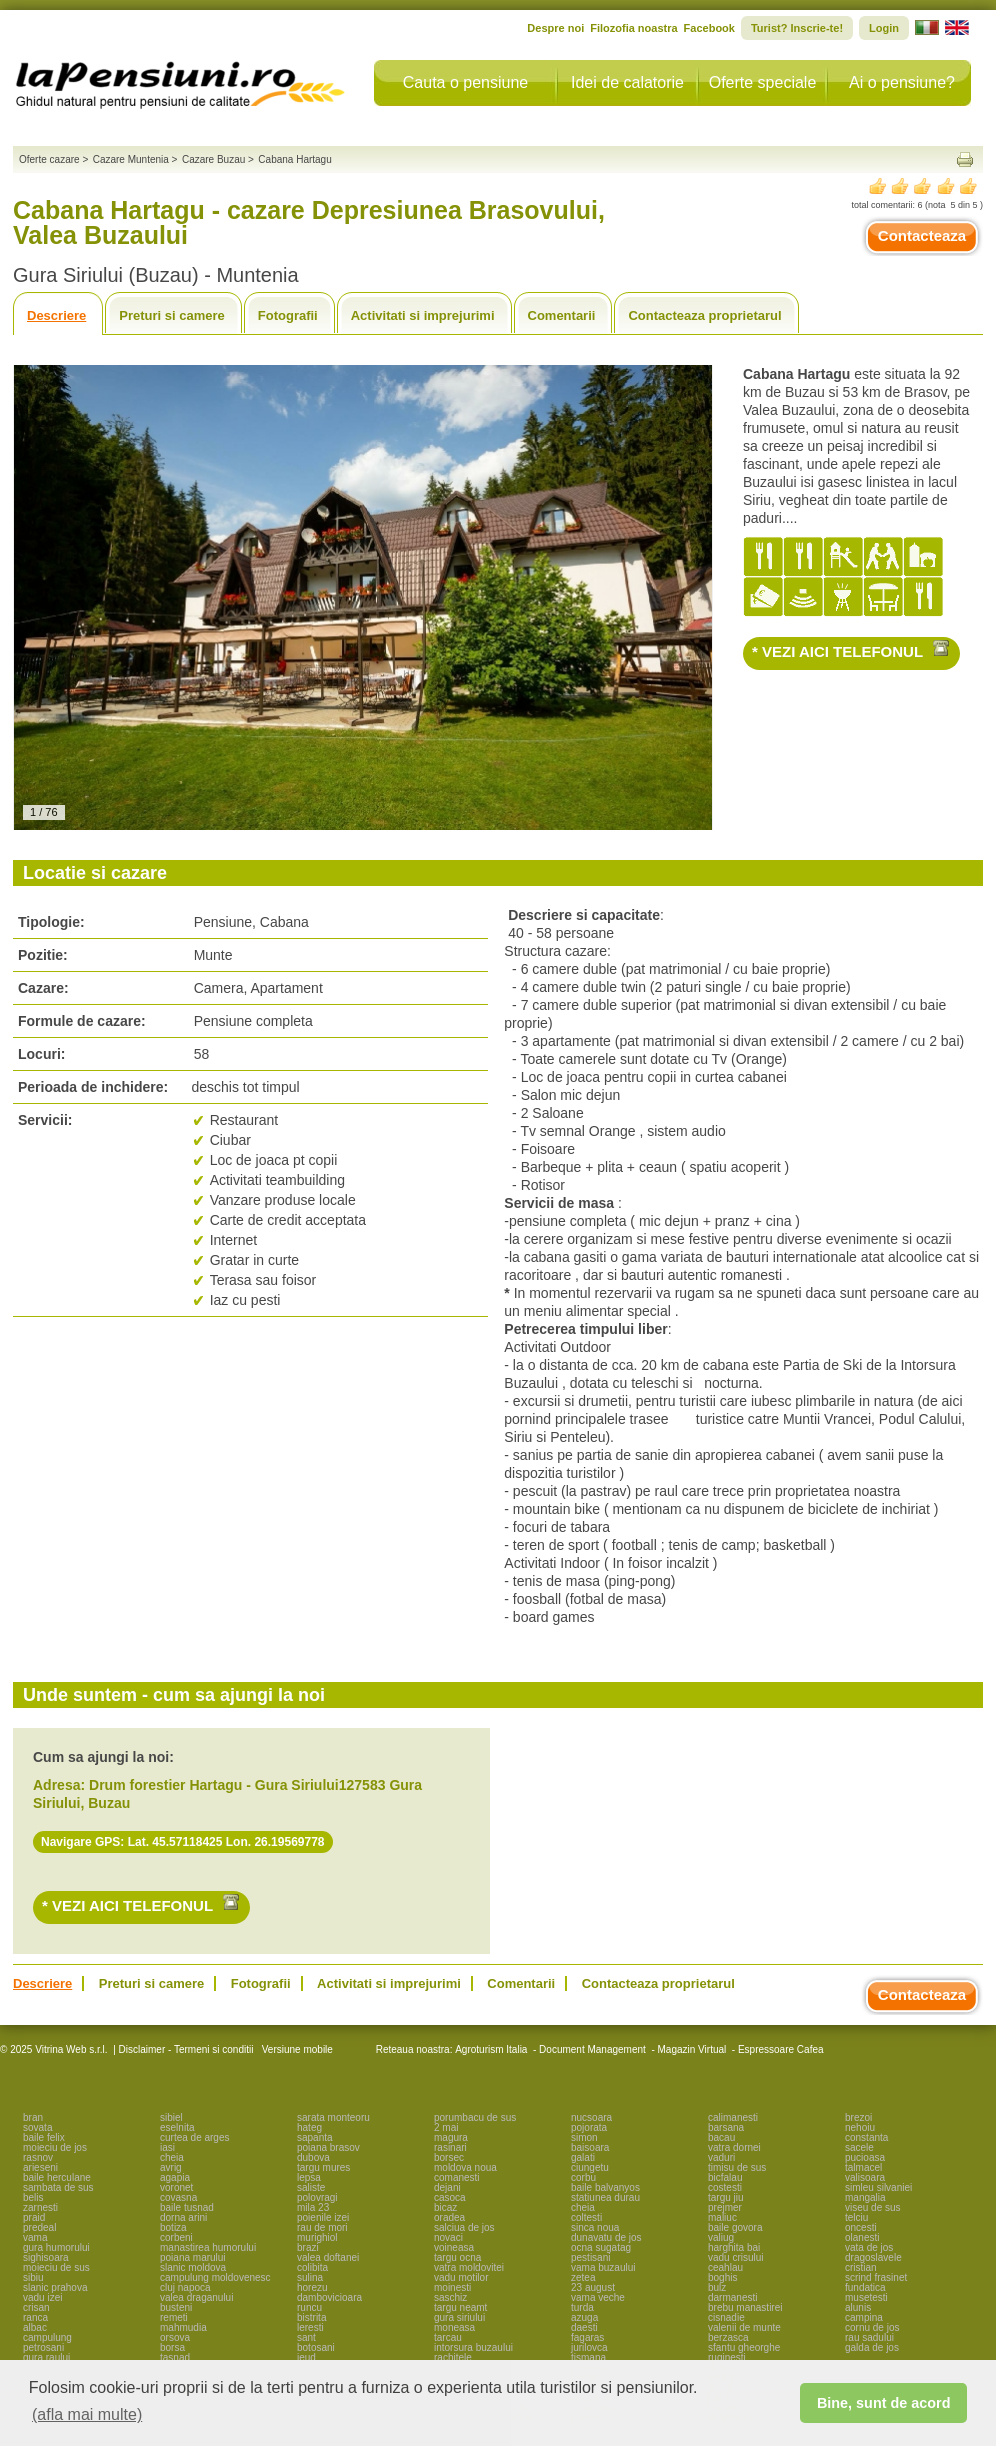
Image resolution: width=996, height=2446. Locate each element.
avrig (171, 2167)
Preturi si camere (172, 315)
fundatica (865, 2287)
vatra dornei (734, 2147)
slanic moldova (193, 2267)
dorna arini (183, 2217)
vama (35, 2237)
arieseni (40, 2167)
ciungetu (590, 2167)
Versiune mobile (296, 2049)
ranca (35, 2317)
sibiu (33, 2277)
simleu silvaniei (878, 2187)
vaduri (721, 2157)
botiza (173, 2227)
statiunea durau (605, 2197)
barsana (726, 2127)
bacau (721, 2137)
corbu (583, 2177)
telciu (856, 2217)
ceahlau (725, 2267)
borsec (449, 2157)
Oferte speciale (763, 82)
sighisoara (46, 2257)
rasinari (450, 2147)
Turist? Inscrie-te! (797, 28)
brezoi (858, 2117)
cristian (861, 2267)
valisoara (865, 2177)
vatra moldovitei (469, 2267)
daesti (584, 2327)
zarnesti (40, 2207)
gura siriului (459, 2317)
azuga (584, 2317)
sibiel (171, 2117)
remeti (174, 2317)
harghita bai (734, 2247)
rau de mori (322, 2227)
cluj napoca (185, 2287)
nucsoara (591, 2117)
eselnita (177, 2127)
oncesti (861, 2227)
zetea (583, 2277)
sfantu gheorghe (744, 2347)
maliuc (722, 2217)
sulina (310, 2277)
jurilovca (589, 2347)
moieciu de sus (56, 2267)
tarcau (448, 2337)
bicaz (445, 2207)
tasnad (175, 2357)
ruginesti (727, 2357)
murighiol (317, 2237)
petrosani (43, 2347)
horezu (312, 2287)
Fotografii (288, 315)
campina (864, 2317)
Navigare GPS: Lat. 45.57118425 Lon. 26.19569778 (183, 1842)
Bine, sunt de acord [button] (884, 2403)
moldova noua (465, 2167)
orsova (175, 2337)
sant (306, 2337)
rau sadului (869, 2337)
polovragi (317, 2197)
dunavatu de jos (606, 2237)
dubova (313, 2157)
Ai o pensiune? (902, 82)
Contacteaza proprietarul (704, 315)
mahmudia (183, 2327)
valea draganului (196, 2297)
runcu (309, 2307)
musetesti (866, 2297)
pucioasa (865, 2157)
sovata (37, 2127)
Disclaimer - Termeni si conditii (186, 2049)
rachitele (453, 2357)
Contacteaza (922, 235)
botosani (316, 2347)
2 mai (446, 2127)
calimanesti (733, 2117)
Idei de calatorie (627, 82)
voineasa (454, 2247)
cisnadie (726, 2317)
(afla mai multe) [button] (87, 2414)
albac (35, 2327)
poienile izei (323, 2217)
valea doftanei (328, 2257)
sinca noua (595, 2227)
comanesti (457, 2177)
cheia (172, 2157)
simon (584, 2137)
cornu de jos (872, 2327)
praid (34, 2217)
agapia (175, 2177)
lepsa (309, 2177)
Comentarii (562, 315)
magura (451, 2137)
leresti (310, 2327)
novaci (448, 2237)
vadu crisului (736, 2257)
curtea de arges (195, 2137)
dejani (447, 2187)
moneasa (454, 2327)
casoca (450, 2197)
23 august (593, 2287)
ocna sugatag (601, 2247)
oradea (449, 2217)
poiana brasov (328, 2147)
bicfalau (725, 2177)
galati (583, 2157)
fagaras (587, 2337)
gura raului (46, 2357)
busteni (176, 2307)
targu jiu (726, 2197)
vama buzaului (603, 2267)
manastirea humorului (208, 2247)
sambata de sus (58, 2187)
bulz (717, 2287)
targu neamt (460, 2307)
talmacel (863, 2167)
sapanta (315, 2137)
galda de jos (872, 2347)
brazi (308, 2247)
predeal (39, 2227)
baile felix (44, 2137)
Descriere (56, 315)
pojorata (589, 2127)
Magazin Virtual (692, 2049)
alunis (858, 2307)
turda (582, 2307)
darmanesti (732, 2297)
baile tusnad (187, 2207)
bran (33, 2117)
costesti (725, 2187)
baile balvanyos (605, 2187)
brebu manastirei (745, 2307)
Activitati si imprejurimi (423, 315)
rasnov (38, 2157)
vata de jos (869, 2247)
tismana (588, 2357)
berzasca (728, 2337)
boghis (722, 2277)
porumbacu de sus (475, 2117)
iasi (167, 2147)
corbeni (176, 2237)
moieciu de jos (55, 2147)
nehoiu (860, 2127)
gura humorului (56, 2247)
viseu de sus (873, 2207)
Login (884, 28)
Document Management (592, 2049)
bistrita (311, 2317)
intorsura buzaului (473, 2347)
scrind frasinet (876, 2277)
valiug (721, 2237)
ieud (306, 2357)
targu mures (323, 2167)
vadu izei (42, 2297)
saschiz (450, 2297)
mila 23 (313, 2207)
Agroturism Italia (491, 2049)
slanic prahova (55, 2287)
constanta (866, 2137)
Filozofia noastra (633, 28)
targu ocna (457, 2257)
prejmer (725, 2207)
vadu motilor (461, 2277)
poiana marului (193, 2257)
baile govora (735, 2227)
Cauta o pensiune (465, 82)
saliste (311, 2187)
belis (33, 2197)
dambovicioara (329, 2297)
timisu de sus (737, 2167)
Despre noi (555, 28)
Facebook (709, 28)
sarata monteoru (333, 2117)
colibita (312, 2267)
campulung (47, 2337)
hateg (309, 2127)
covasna (178, 2197)
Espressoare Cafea (781, 2049)
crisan (36, 2307)
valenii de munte (744, 2327)
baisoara (590, 2147)
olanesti (862, 2237)
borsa (172, 2347)
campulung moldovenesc (215, 2277)
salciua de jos (464, 2227)
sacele (859, 2147)
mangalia (865, 2197)
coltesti (586, 2217)
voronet (176, 2187)
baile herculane (57, 2177)
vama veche (598, 2297)
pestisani (590, 2257)
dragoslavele (873, 2257)
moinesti (452, 2287)
